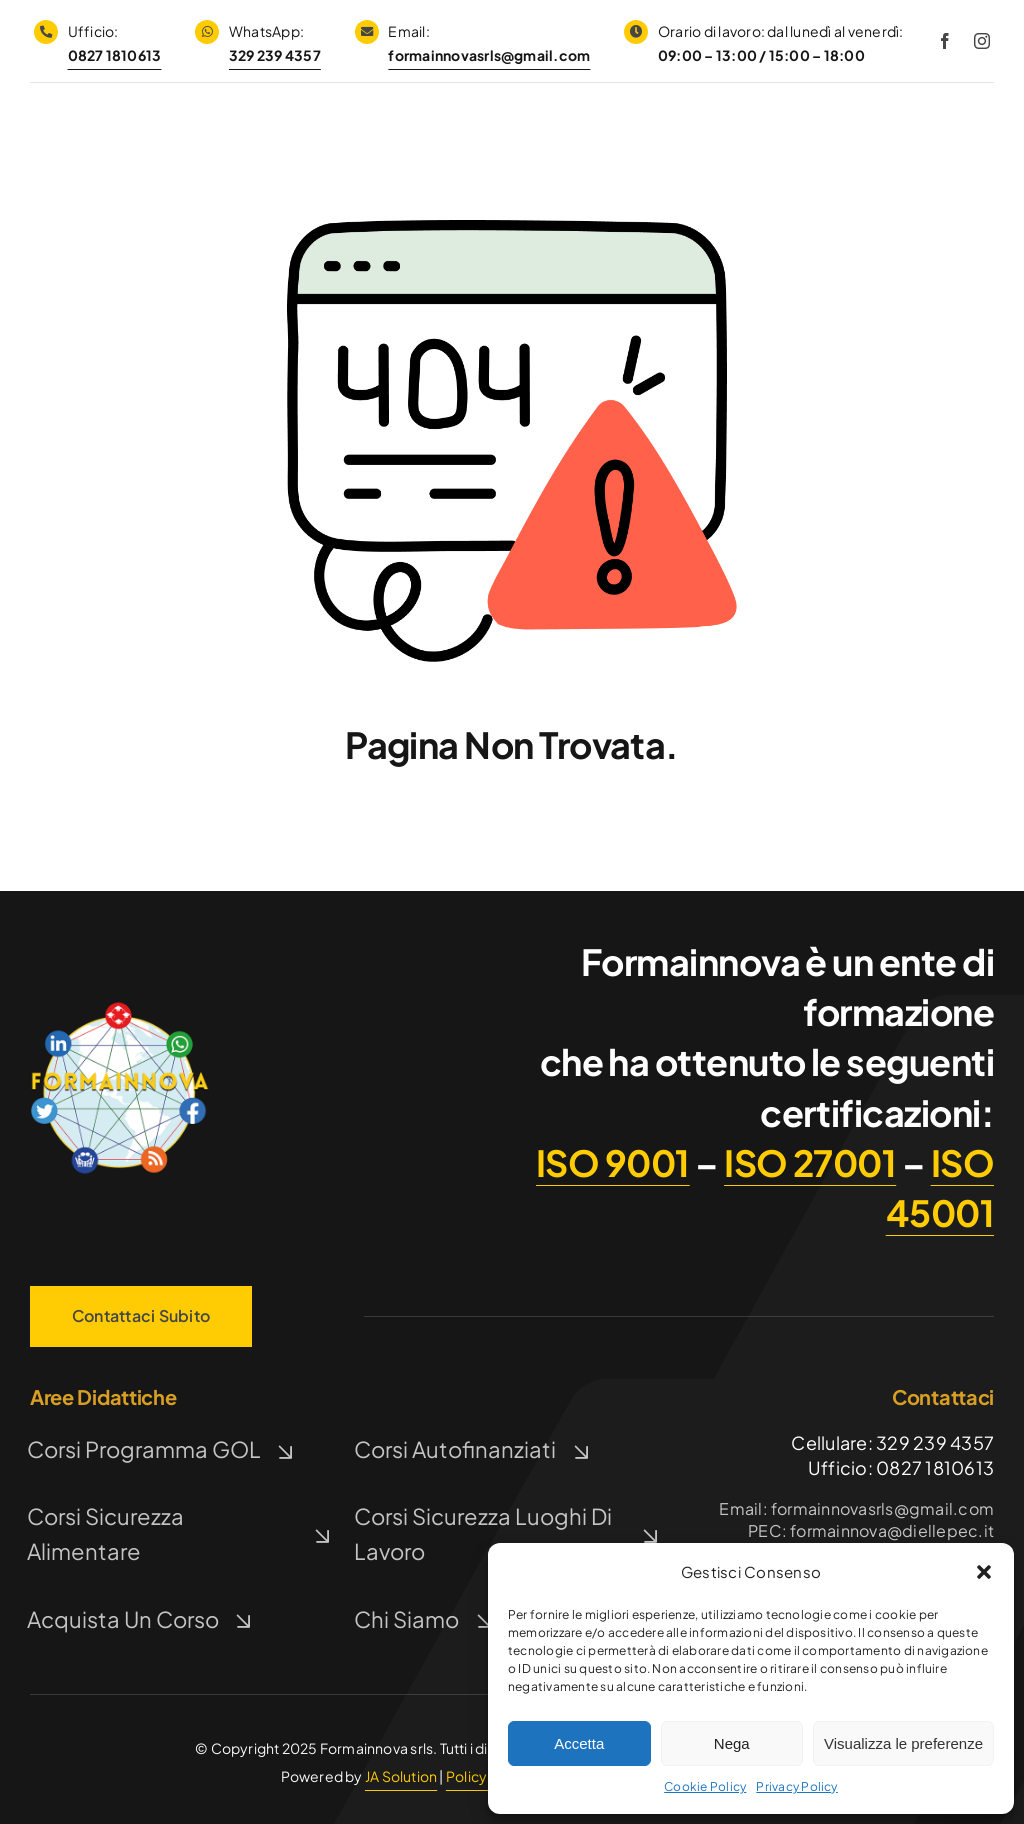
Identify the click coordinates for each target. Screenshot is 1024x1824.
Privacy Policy (796, 1786)
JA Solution (401, 1776)
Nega (732, 1743)
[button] (984, 1572)
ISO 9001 (613, 1162)
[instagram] (982, 41)
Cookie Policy (705, 1786)
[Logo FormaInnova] (120, 1005)
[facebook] (945, 41)
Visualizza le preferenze (903, 1743)
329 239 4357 (275, 55)
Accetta (579, 1743)
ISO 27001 (810, 1162)
